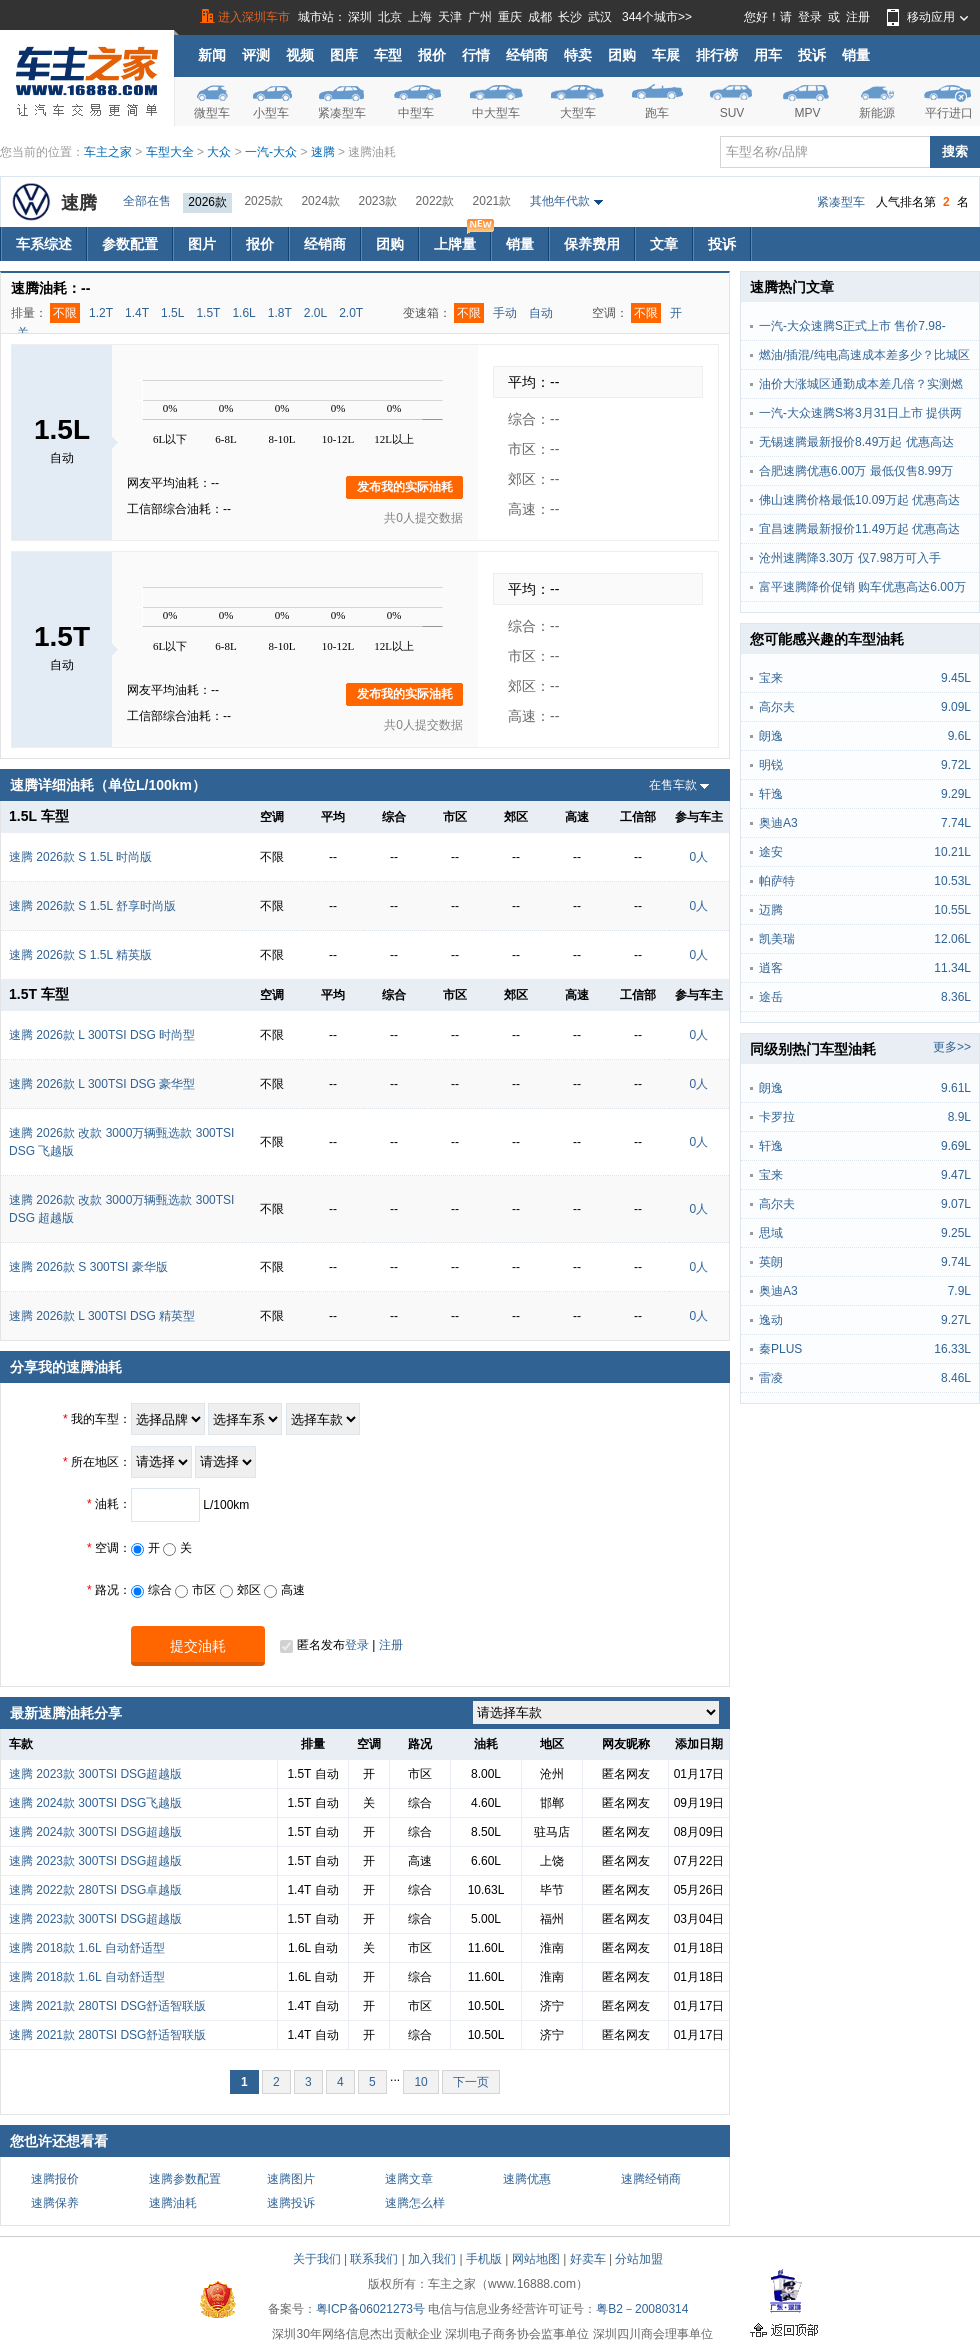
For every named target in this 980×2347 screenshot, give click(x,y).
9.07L (956, 1204)
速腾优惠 (527, 2179)
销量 (856, 55)
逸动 (771, 1320)
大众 (219, 152)
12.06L (952, 939)
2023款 (377, 201)
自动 (541, 313)
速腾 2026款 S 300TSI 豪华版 (88, 1267)
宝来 (771, 678)
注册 (858, 17)
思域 (771, 1233)
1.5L (172, 313)
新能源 (877, 113)
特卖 (578, 55)
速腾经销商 (651, 2179)
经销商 (527, 55)
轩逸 (771, 794)
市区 (195, 1590)
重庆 (510, 17)
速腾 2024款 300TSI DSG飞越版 (95, 1803)
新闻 (212, 55)
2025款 (263, 201)
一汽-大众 (271, 152)
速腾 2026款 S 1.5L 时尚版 (80, 857)
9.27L (956, 1320)
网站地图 (536, 2259)
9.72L (956, 765)
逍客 (771, 968)
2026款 (207, 202)
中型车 (416, 113)
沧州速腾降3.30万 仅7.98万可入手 (850, 558)
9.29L (956, 794)
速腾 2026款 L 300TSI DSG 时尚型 (102, 1035)
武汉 (600, 17)
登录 (810, 17)
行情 (476, 55)
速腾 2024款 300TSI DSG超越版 (95, 1832)
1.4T (137, 313)
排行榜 (717, 55)
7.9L (959, 1291)
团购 (622, 55)
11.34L (952, 968)
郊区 (240, 1590)
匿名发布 (312, 1645)
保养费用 (592, 244)
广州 (480, 17)
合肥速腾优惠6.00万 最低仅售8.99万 (856, 471)
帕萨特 (777, 881)
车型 (388, 55)
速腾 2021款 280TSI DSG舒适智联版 (107, 2006)
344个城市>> (657, 17)
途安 (771, 852)
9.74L (956, 1262)
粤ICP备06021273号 (370, 2309)
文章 (664, 244)
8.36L (956, 997)
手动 (505, 313)
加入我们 (432, 2259)
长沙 (570, 17)
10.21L (952, 852)
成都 (540, 17)
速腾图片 (291, 2179)
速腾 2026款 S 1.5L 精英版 (80, 955)
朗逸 (771, 736)
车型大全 (170, 152)
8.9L (959, 1117)
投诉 (812, 55)
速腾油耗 (173, 2203)
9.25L (956, 1233)
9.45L (956, 678)
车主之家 (108, 152)
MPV (807, 113)
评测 (256, 55)
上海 (420, 17)
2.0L (315, 313)
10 (420, 2082)
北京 (390, 17)
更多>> (952, 1047)
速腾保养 (55, 2203)
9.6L (959, 736)
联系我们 (374, 2259)
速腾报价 (55, 2179)
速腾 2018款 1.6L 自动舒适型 (87, 1948)
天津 (450, 17)
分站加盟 (639, 2259)
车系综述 (44, 244)
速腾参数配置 (185, 2179)
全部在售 (147, 201)
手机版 (484, 2259)
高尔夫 (777, 707)
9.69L (956, 1146)
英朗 (771, 1262)
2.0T (351, 313)
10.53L (952, 881)
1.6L (243, 313)
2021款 (492, 201)
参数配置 (130, 244)
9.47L (956, 1175)
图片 (202, 244)
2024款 (320, 201)
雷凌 (771, 1378)
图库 (344, 55)
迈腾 (771, 910)
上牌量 (462, 239)
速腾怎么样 (415, 2203)
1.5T (208, 313)
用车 (768, 55)
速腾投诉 (291, 2203)
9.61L (956, 1088)
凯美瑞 (777, 939)
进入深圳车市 (254, 17)
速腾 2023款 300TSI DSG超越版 (95, 1774)
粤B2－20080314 (642, 2309)
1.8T (280, 313)
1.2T (101, 313)
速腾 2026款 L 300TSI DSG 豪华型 (102, 1084)
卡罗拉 (777, 1117)
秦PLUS (780, 1349)
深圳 (360, 17)
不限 (65, 313)
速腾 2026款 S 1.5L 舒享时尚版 (92, 906)
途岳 (771, 997)
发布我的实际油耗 (405, 487)
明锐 (771, 765)
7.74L (956, 823)
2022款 (435, 201)
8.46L (956, 1378)
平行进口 (949, 113)
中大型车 (496, 113)
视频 (300, 55)
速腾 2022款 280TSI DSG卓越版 (95, 1890)
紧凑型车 (342, 113)
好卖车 (588, 2259)
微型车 (212, 113)
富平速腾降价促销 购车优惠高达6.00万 (862, 587)
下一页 (471, 2082)
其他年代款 (560, 201)
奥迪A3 (778, 823)
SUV (732, 113)
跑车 (657, 113)
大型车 (578, 113)
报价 (432, 55)
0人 (698, 857)
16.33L (952, 1349)
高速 (284, 1590)
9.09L (956, 707)
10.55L (952, 910)
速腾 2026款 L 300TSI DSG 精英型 (102, 1316)
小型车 (271, 113)
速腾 (323, 152)
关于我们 (317, 2259)
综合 (151, 1590)
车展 (666, 55)
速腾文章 (409, 2179)
